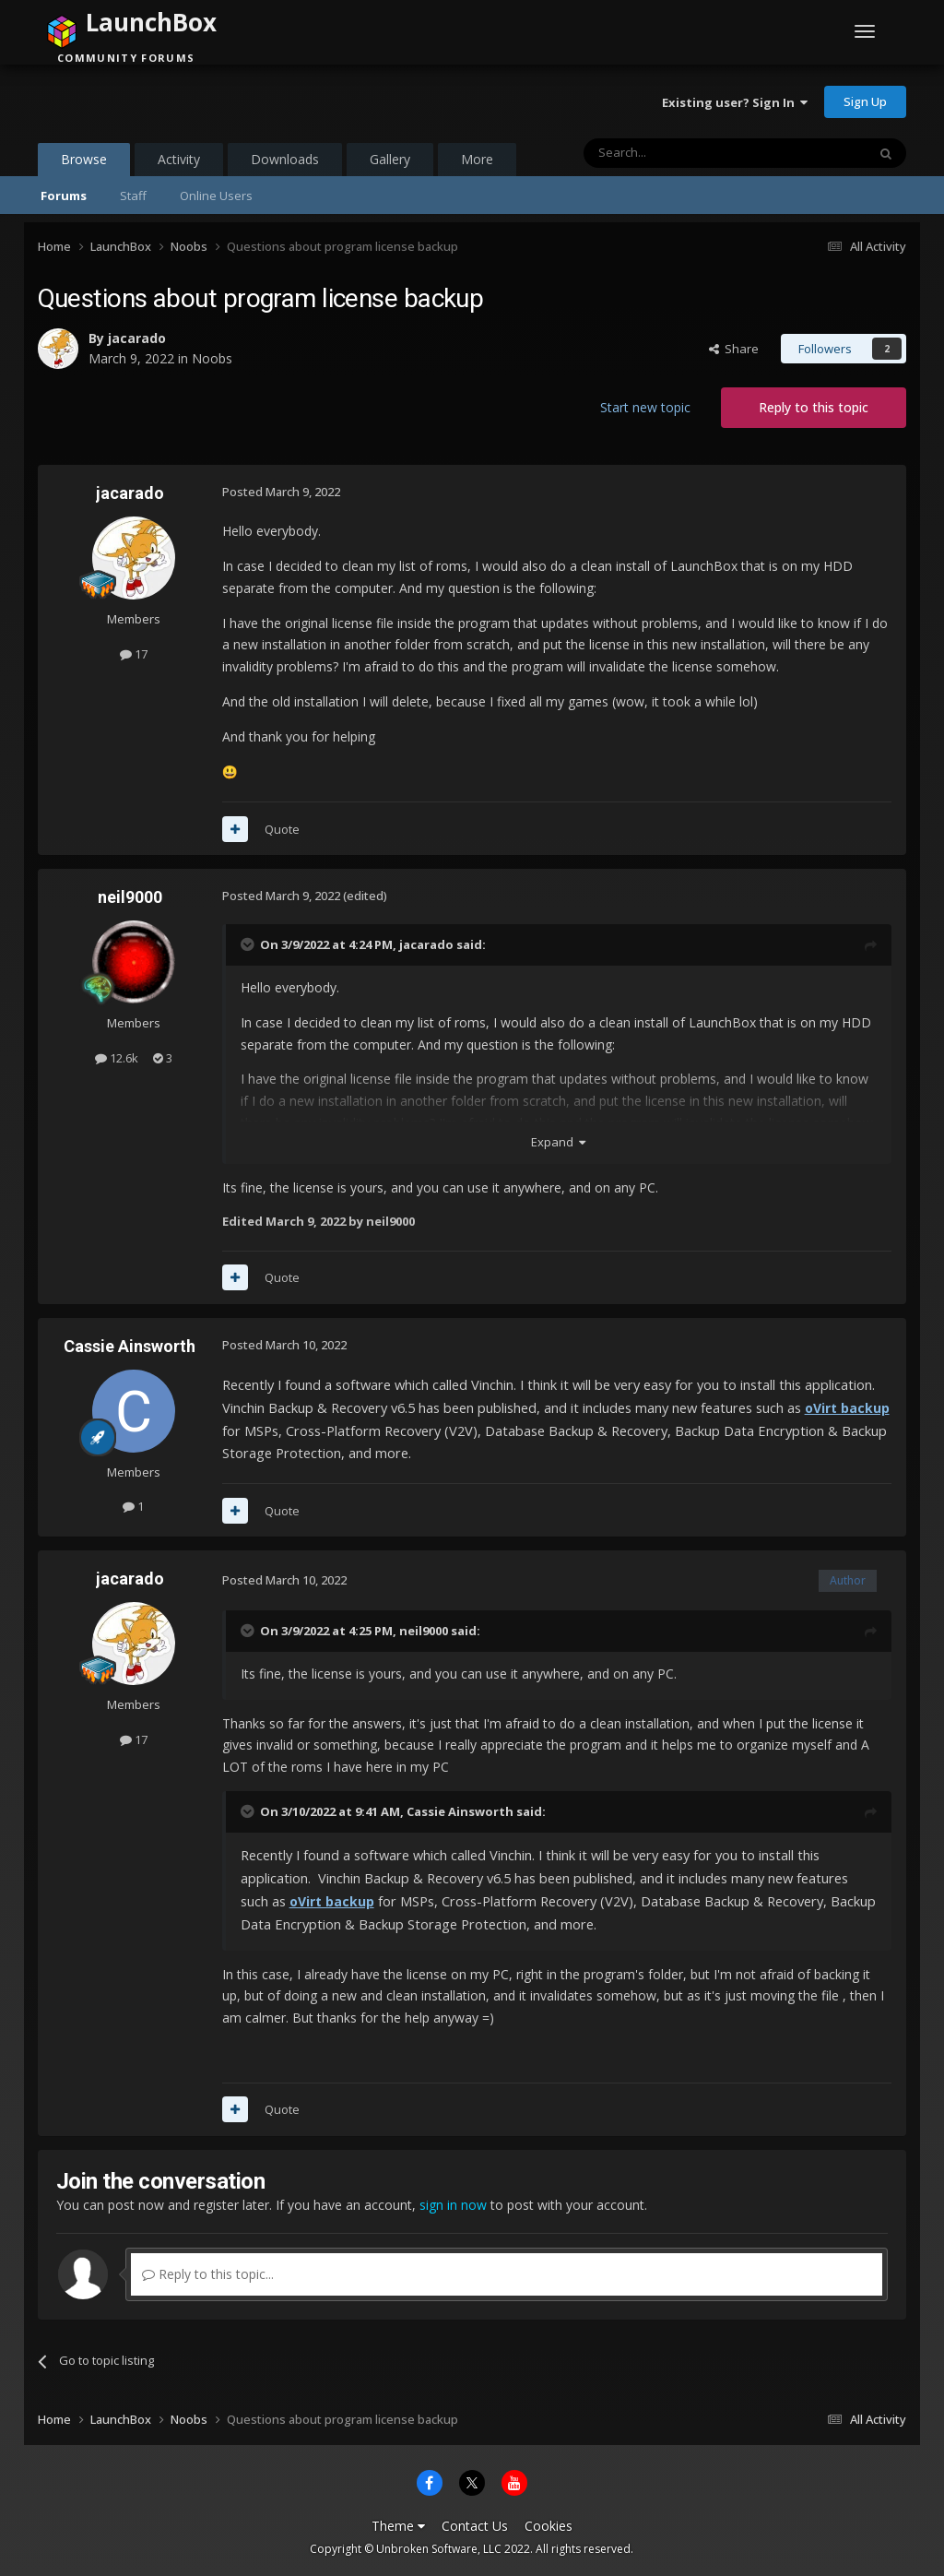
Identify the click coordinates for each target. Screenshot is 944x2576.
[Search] (680, 153)
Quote (282, 829)
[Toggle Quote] (249, 944)
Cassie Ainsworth (129, 1346)
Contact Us (475, 2525)
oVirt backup (847, 1408)
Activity (179, 159)
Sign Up (865, 101)
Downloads (285, 159)
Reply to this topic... (208, 2274)
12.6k (116, 1058)
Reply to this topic (813, 407)
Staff (133, 195)
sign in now (453, 2205)
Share (734, 348)
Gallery (390, 159)
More (477, 159)
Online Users (216, 195)
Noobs (212, 358)
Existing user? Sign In (735, 102)
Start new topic (645, 407)
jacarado (137, 338)
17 (134, 654)
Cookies (548, 2525)
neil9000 (130, 897)
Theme (398, 2525)
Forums (64, 195)
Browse (84, 163)
